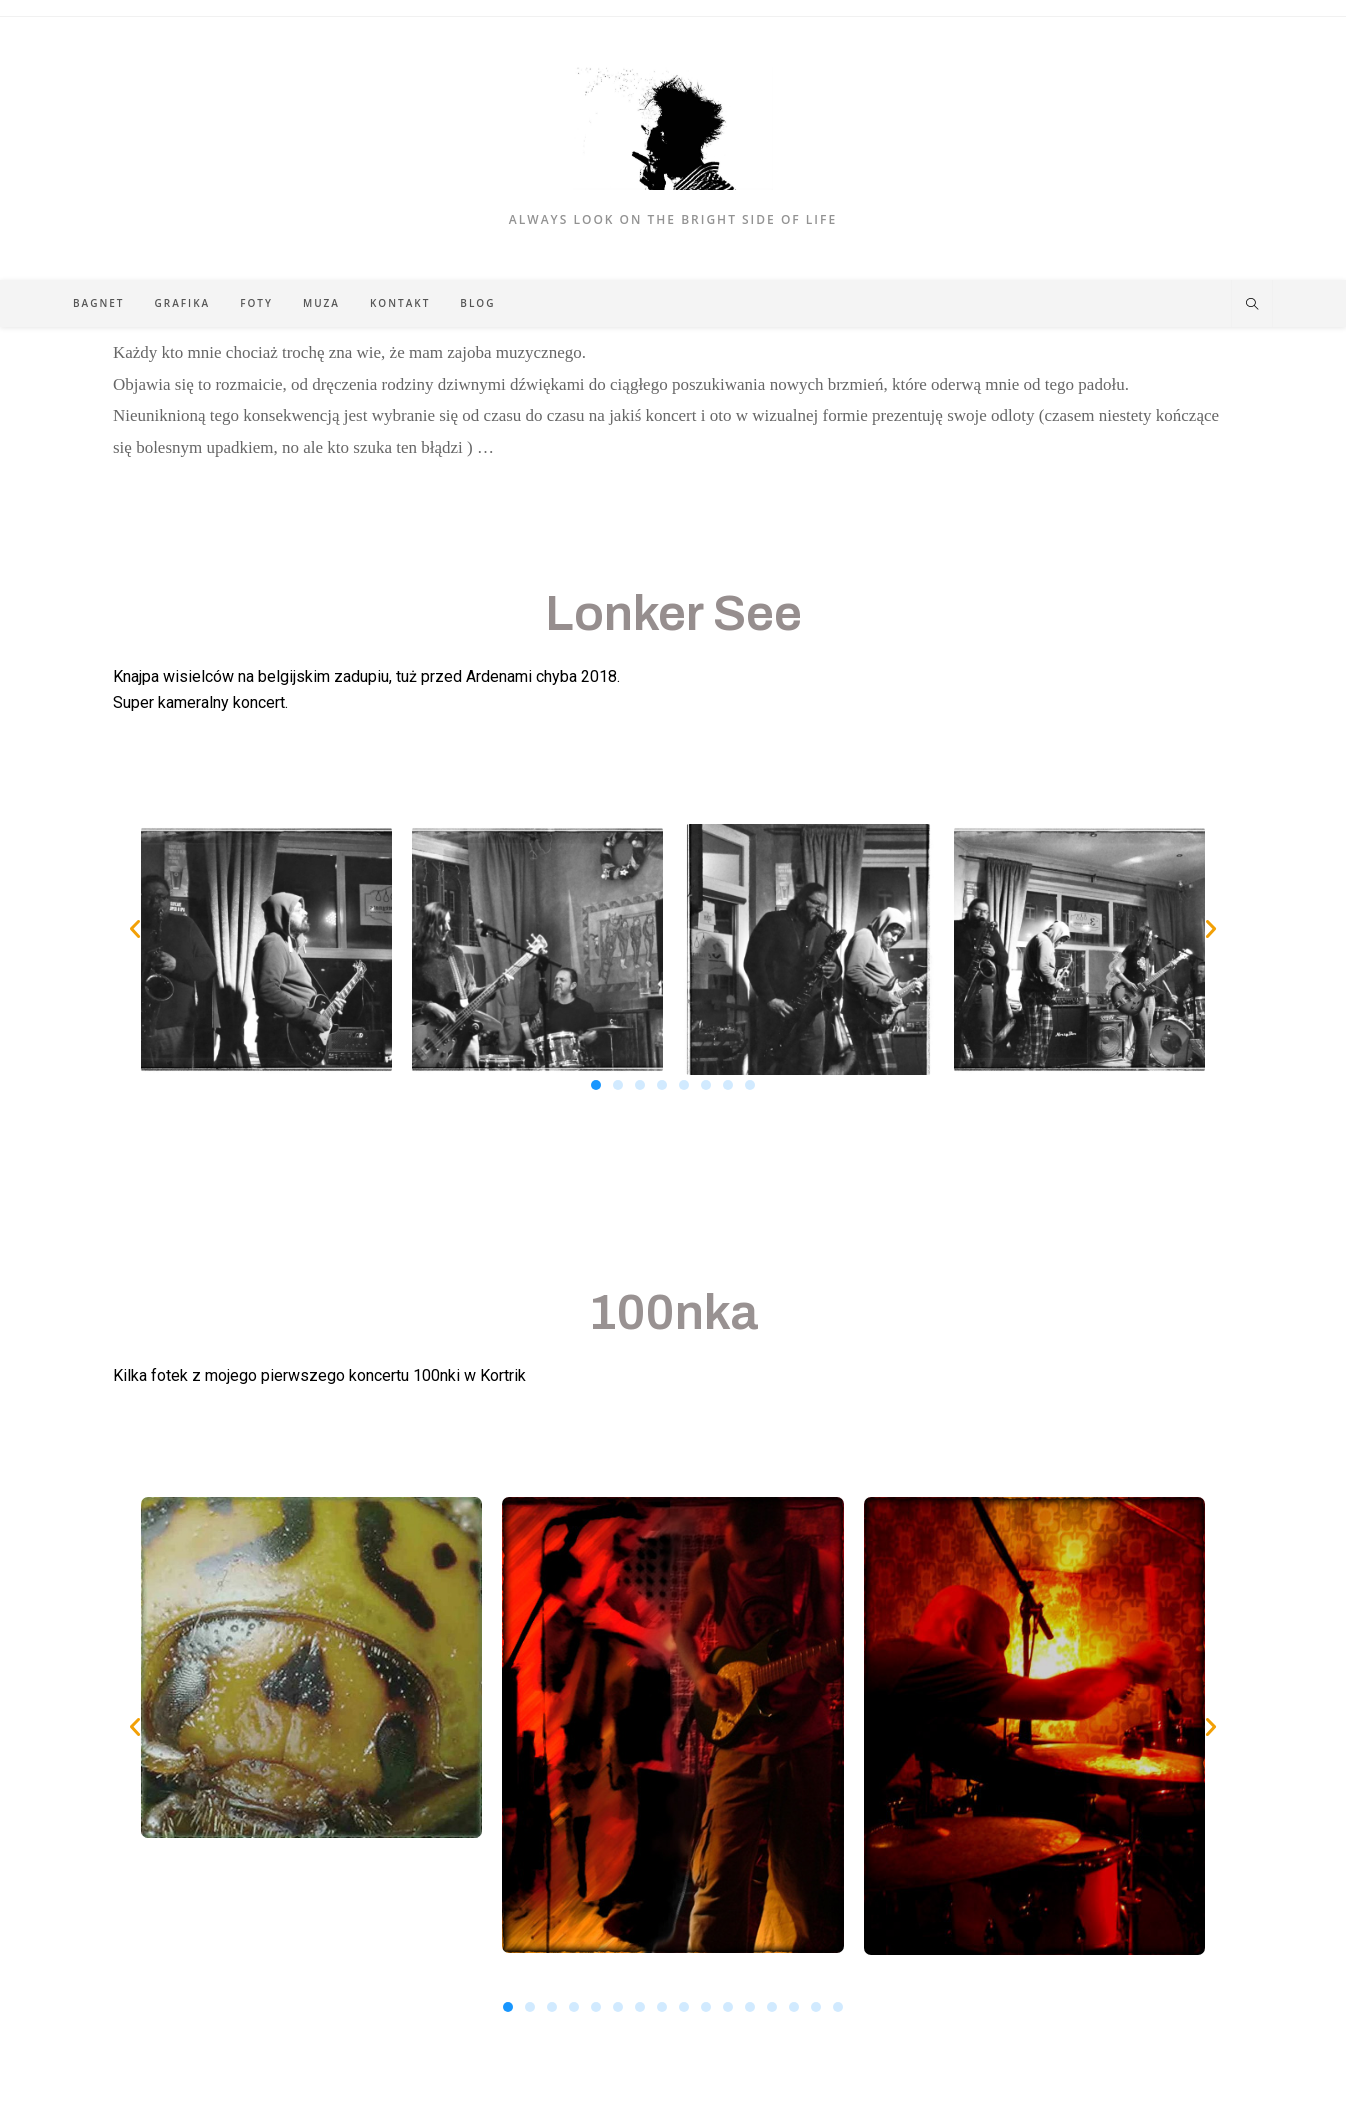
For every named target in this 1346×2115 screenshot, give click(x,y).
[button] (135, 929)
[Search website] (1252, 305)
